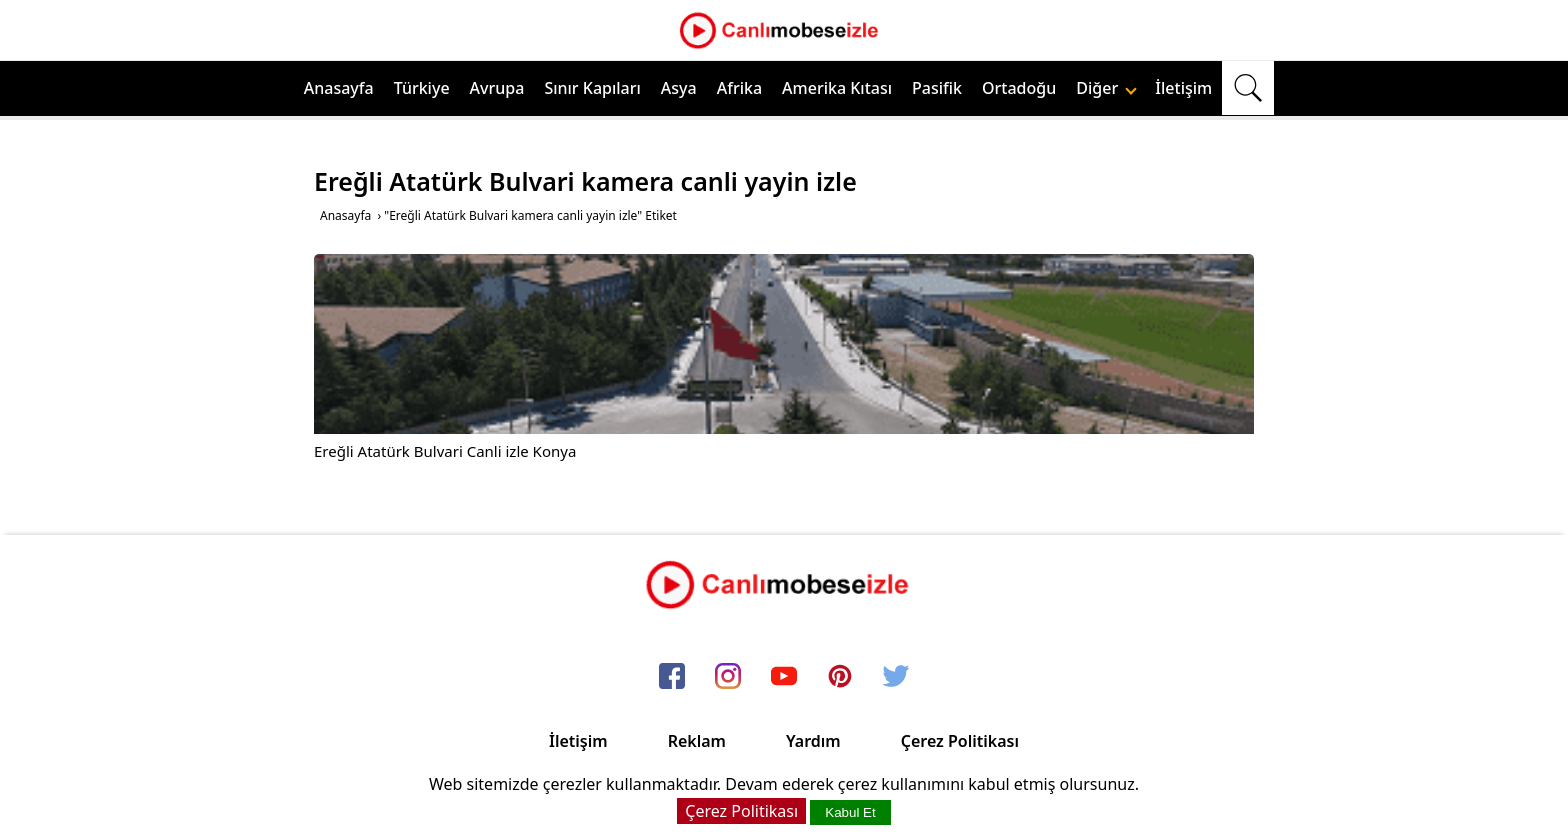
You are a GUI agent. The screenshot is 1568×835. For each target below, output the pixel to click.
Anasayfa (339, 88)
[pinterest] (840, 677)
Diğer (1106, 88)
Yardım (813, 741)
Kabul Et (850, 812)
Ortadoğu (1019, 88)
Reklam (697, 741)
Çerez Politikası (960, 741)
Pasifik (937, 88)
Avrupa (497, 88)
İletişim (1183, 88)
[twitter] (896, 677)
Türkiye (422, 88)
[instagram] (728, 677)
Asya (679, 88)
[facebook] (672, 677)
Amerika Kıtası (837, 88)
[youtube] (784, 677)
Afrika (739, 88)
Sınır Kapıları (592, 88)
